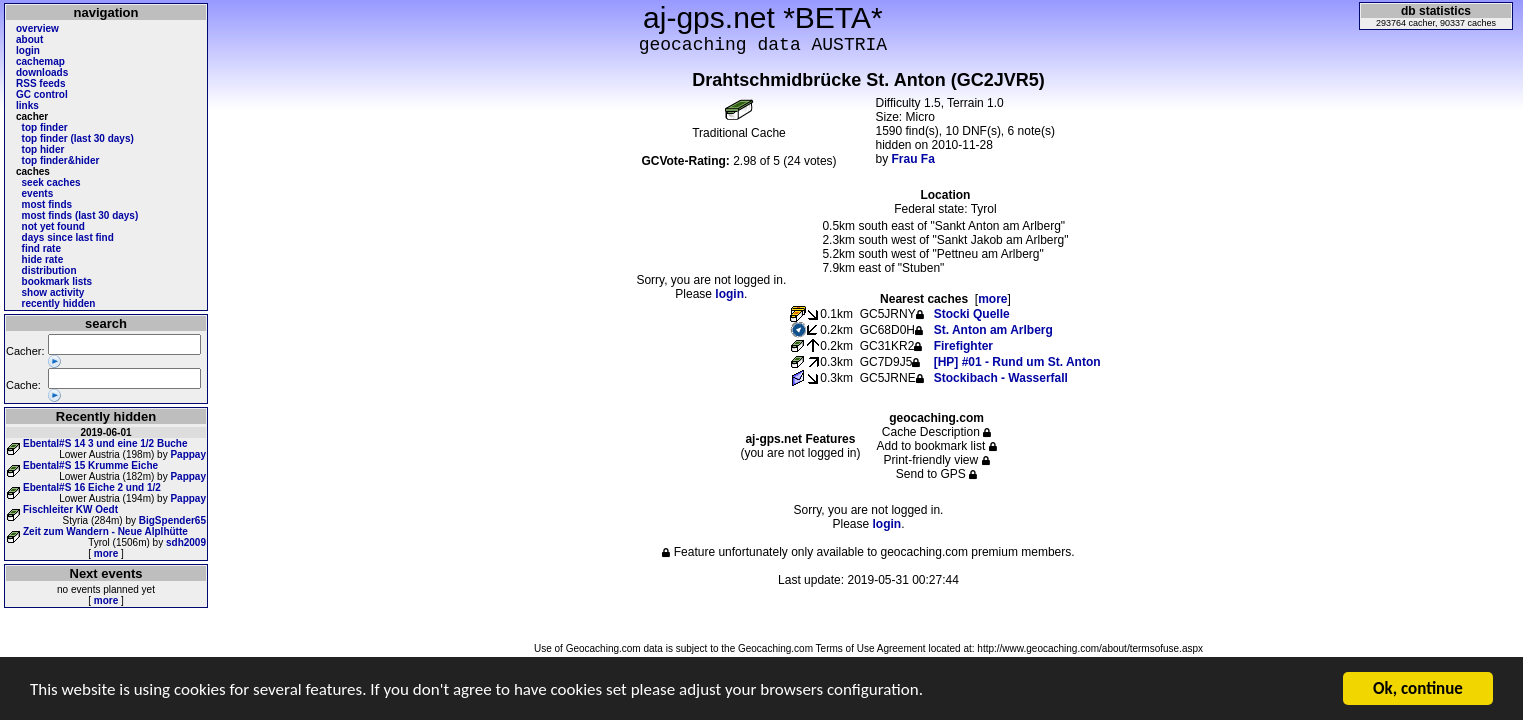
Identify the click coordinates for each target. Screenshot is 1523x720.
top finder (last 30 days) (78, 138)
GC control (42, 94)
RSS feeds (40, 83)
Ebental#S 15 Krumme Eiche (90, 465)
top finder (45, 127)
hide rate (43, 259)
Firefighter (963, 346)
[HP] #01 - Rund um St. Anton (1017, 362)
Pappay (188, 454)
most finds (47, 204)
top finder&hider (61, 160)
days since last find (68, 237)
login (28, 50)
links (27, 105)
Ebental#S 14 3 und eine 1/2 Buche (105, 443)
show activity (53, 292)
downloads (42, 72)
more (106, 553)
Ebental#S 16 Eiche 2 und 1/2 (92, 487)
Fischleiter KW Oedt (70, 509)
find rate (41, 248)
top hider (43, 149)
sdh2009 (186, 542)
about (29, 39)
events (38, 193)
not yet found (53, 226)
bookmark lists (57, 281)
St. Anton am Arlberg (993, 330)
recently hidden (59, 303)
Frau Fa (913, 159)
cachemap (40, 61)
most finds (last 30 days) (80, 215)
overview (37, 28)
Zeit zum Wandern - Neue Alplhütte (105, 531)
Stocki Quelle (972, 314)
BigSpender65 (172, 520)
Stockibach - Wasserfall (1001, 378)
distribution (49, 270)
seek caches (51, 182)
